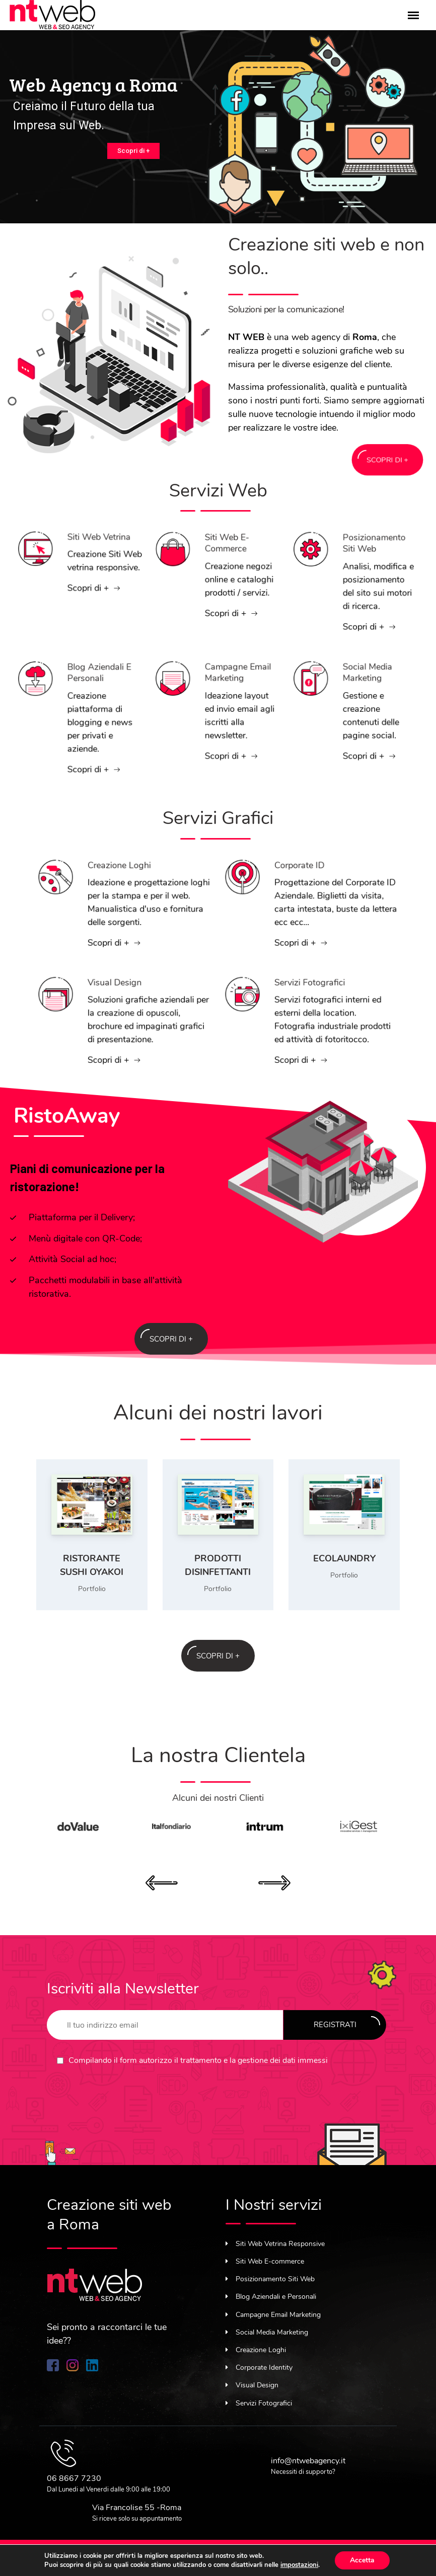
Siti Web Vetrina (86, 554)
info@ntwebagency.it (308, 2460)
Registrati (347, 2023)
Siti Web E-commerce (221, 564)
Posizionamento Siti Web (362, 569)
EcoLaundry (344, 1558)
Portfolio (92, 1589)
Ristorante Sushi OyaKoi (91, 1565)
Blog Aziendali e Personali (86, 703)
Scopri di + (133, 150)
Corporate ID (307, 891)
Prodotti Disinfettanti (218, 1565)
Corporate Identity (259, 2367)
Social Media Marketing (359, 698)
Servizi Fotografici (311, 1009)
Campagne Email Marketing (224, 698)
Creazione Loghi (122, 891)
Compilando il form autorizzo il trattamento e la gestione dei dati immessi (198, 2060)
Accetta (362, 2560)
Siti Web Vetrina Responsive (275, 2244)
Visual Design (121, 1009)
